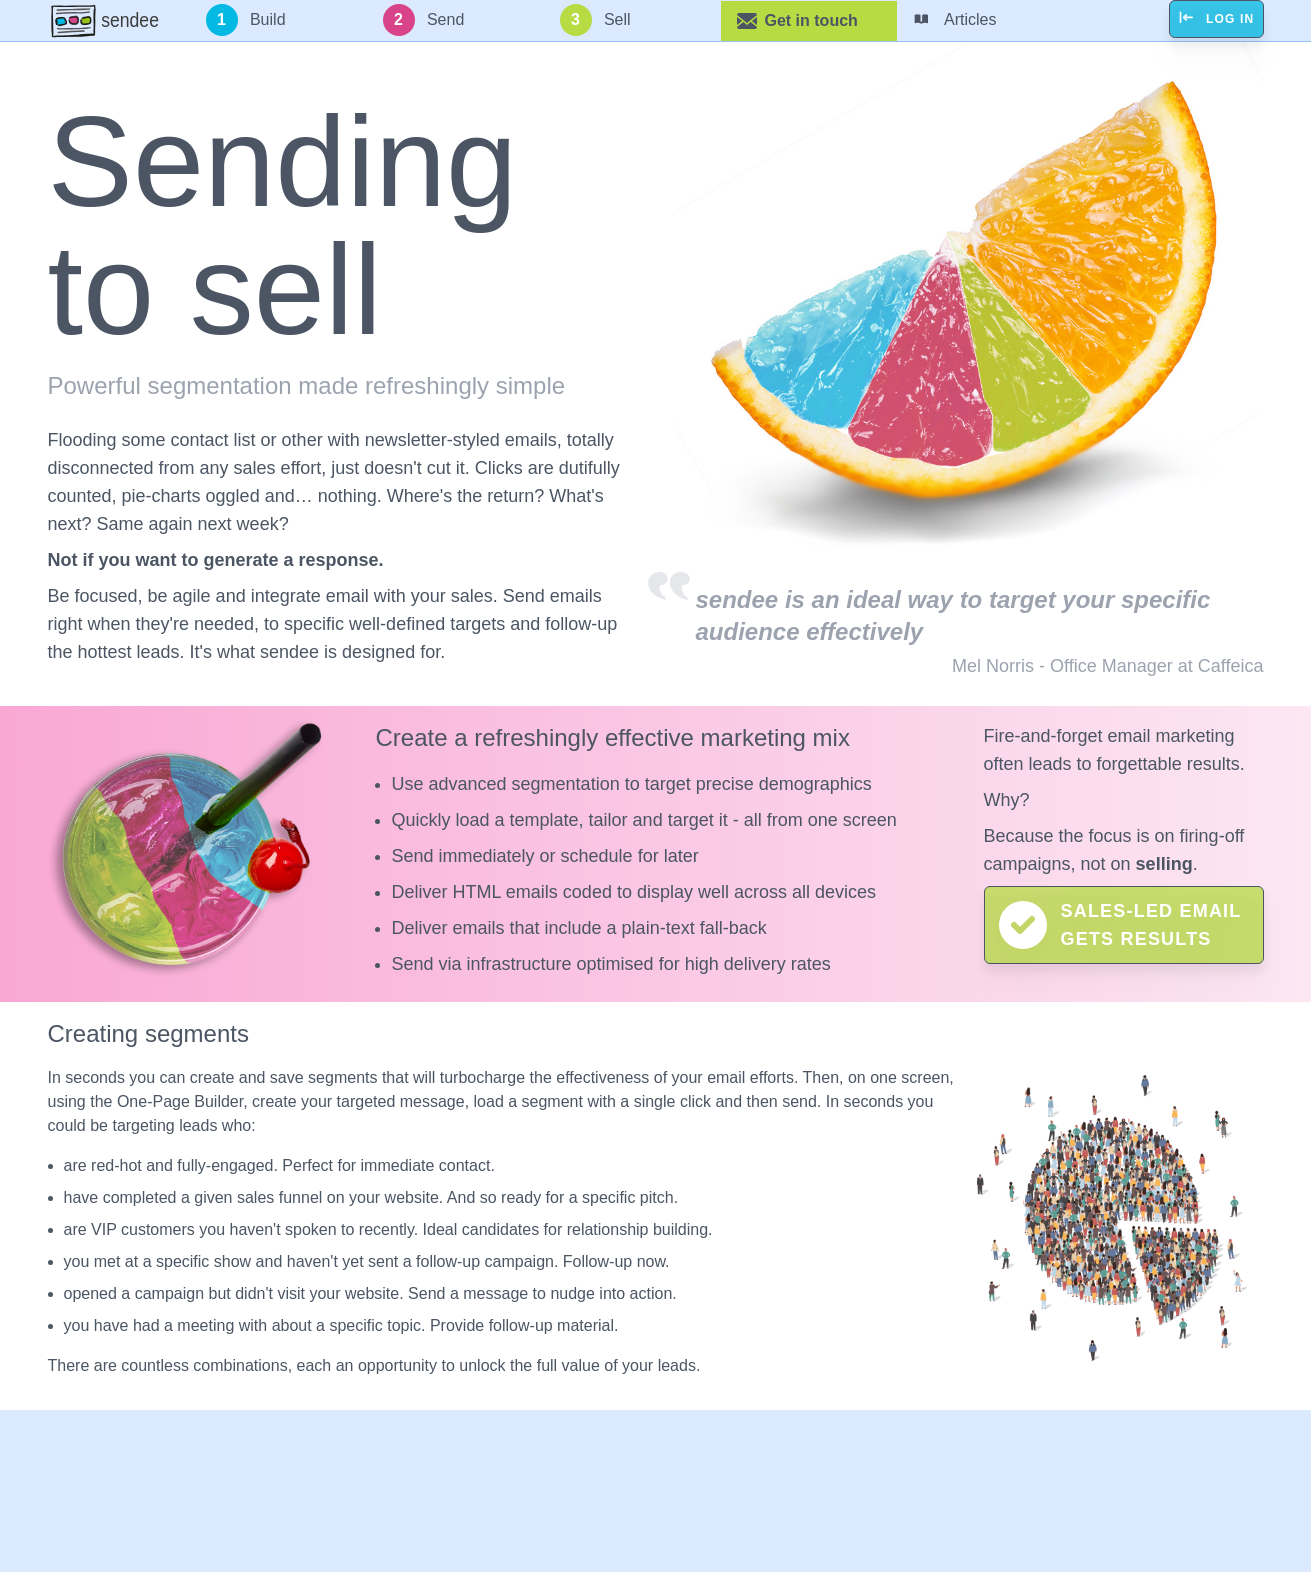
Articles (955, 21)
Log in (1216, 19)
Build (246, 20)
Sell (595, 20)
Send (424, 20)
